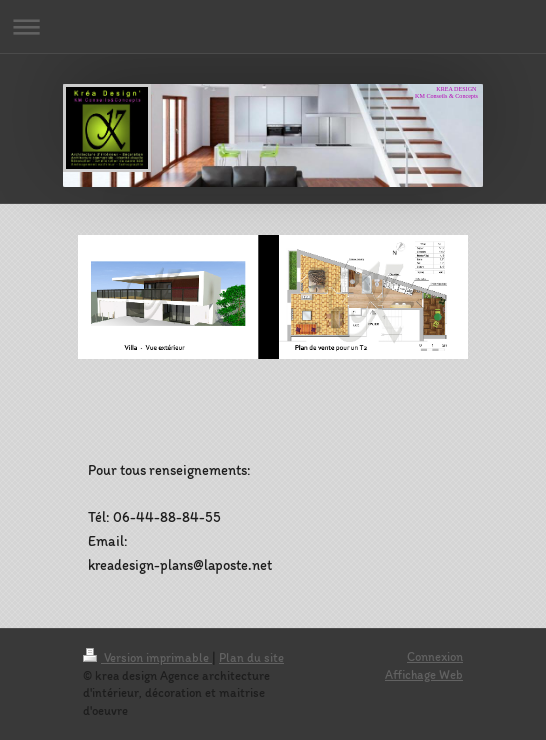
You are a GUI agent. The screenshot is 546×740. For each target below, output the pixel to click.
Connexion (435, 656)
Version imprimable (147, 657)
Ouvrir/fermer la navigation (273, 26)
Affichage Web (424, 674)
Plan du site (251, 657)
